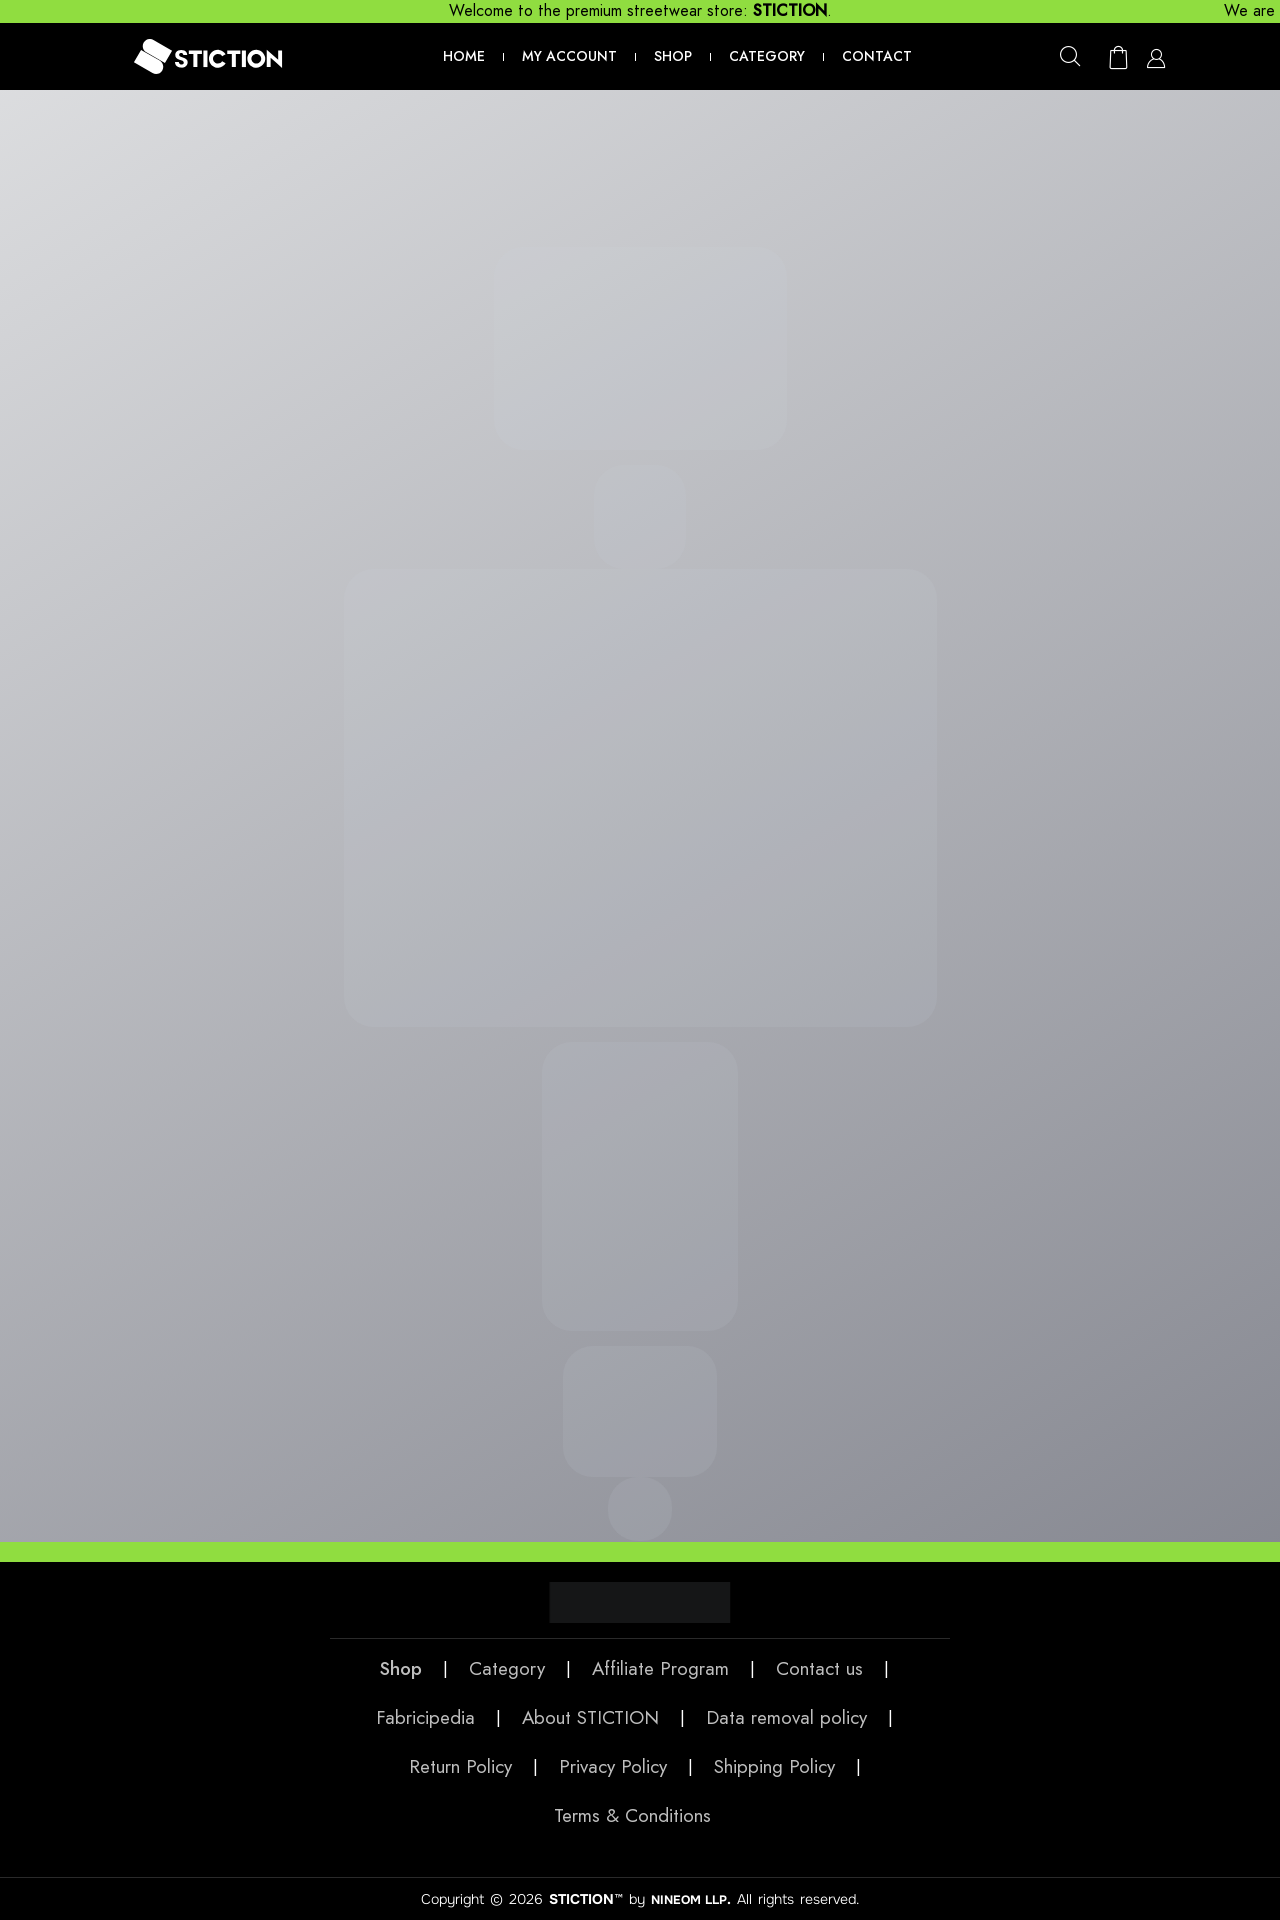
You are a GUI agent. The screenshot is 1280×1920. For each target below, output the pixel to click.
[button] (1065, 55)
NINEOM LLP (689, 1899)
